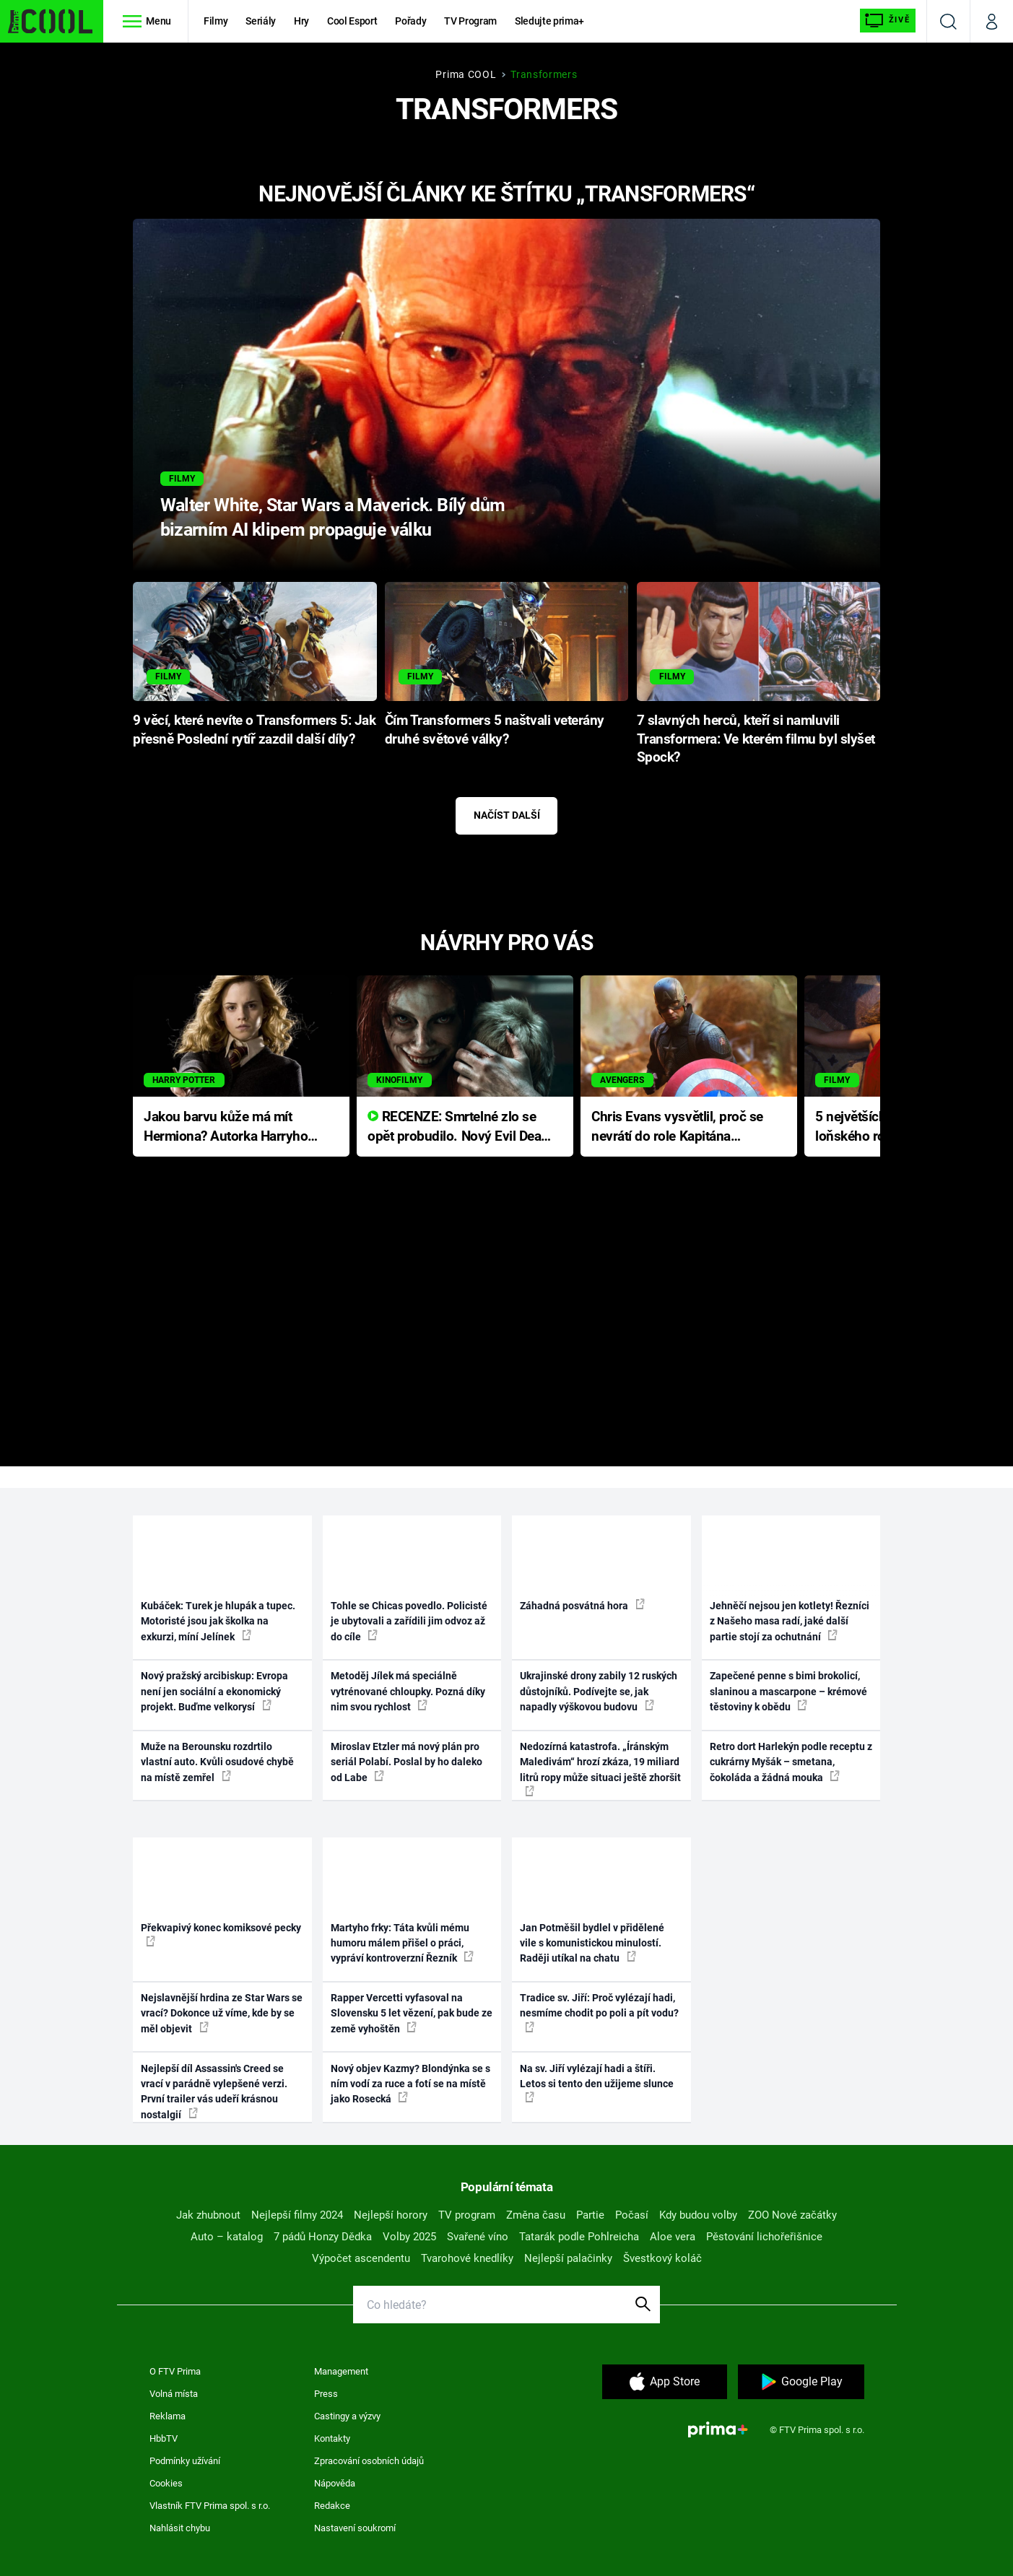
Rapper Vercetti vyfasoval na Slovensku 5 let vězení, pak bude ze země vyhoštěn (411, 2013)
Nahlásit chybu (179, 2528)
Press (326, 2393)
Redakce (332, 2505)
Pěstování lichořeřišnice (764, 2236)
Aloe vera (672, 2236)
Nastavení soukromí (355, 2528)
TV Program (470, 21)
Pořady (410, 21)
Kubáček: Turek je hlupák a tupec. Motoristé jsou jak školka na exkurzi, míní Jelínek (218, 1621)
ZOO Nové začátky (792, 2215)
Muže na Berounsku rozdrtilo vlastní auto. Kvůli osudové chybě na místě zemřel (217, 1762)
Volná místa (173, 2393)
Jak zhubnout (208, 2215)
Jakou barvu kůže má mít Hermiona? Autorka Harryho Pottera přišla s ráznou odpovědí (226, 1127)
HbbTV (163, 2438)
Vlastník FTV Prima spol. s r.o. (209, 2505)
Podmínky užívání (184, 2460)
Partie (590, 2215)
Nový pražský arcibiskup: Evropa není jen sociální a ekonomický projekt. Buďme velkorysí (214, 1691)
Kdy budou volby (698, 2215)
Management (341, 2371)
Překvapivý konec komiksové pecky (221, 1934)
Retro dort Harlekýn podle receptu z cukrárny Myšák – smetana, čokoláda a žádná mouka (791, 1762)
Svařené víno (477, 2236)
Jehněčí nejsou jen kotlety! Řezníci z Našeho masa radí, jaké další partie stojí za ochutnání (789, 1621)
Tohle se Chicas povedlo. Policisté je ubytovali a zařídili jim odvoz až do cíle (409, 1621)
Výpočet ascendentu (361, 2258)
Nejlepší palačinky (568, 2258)
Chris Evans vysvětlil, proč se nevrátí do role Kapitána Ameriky (677, 1127)
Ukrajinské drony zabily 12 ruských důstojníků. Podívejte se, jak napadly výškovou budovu (598, 1691)
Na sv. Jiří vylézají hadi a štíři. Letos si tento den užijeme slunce (597, 2083)
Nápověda (334, 2483)
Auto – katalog (227, 2236)
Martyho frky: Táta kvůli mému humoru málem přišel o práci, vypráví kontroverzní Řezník (402, 1943)
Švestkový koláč (662, 2258)
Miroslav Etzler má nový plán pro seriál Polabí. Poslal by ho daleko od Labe (406, 1762)
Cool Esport (352, 21)
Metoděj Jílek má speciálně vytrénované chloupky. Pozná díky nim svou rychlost (408, 1691)
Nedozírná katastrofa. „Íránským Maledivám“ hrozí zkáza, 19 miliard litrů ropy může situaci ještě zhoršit (600, 1768)
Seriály (260, 21)
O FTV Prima (175, 2371)
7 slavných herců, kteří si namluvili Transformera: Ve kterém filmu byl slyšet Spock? (756, 739)
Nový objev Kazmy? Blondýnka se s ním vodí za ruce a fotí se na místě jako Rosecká (410, 2084)
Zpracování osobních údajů (369, 2460)
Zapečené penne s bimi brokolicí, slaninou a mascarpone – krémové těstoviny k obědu (788, 1691)
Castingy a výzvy (347, 2416)
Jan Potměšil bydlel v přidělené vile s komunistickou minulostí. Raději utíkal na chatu (592, 1943)
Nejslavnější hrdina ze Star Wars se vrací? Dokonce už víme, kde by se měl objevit (222, 2013)
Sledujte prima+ (549, 21)
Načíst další (507, 815)
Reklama (167, 2416)
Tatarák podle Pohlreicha (579, 2236)
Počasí (631, 2215)
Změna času (535, 2215)
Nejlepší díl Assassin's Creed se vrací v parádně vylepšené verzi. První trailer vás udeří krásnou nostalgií (214, 2091)
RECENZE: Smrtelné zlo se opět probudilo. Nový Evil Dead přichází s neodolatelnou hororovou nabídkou (458, 1127)
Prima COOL (465, 74)
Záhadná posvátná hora (582, 1604)
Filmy (215, 21)
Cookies (166, 2483)
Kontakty (332, 2438)
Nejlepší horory (390, 2215)
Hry (301, 21)
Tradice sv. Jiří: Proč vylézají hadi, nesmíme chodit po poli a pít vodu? (599, 2012)
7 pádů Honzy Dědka (323, 2236)
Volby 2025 (409, 2236)
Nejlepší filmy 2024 (297, 2215)
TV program (466, 2215)
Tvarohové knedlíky (467, 2258)
